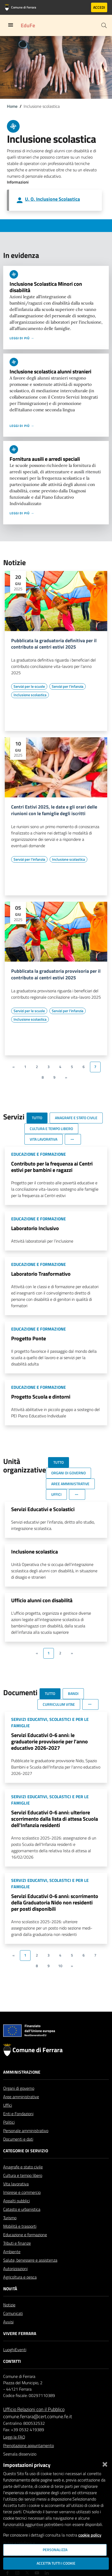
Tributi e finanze (17, 2256)
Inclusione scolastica (34, 1551)
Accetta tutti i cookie (56, 2563)
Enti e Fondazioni (18, 2126)
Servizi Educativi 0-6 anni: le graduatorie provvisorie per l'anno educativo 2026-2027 (49, 1741)
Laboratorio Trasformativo (41, 1274)
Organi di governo (18, 2101)
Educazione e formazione (25, 2247)
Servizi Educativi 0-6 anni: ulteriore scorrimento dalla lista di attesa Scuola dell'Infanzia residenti (54, 1818)
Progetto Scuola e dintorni (40, 1396)
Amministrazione (21, 2085)
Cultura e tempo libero (22, 2188)
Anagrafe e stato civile (23, 2179)
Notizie (9, 2317)
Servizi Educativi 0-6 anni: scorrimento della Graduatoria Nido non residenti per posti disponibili (54, 1902)
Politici (9, 2135)
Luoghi (9, 2362)
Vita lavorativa (16, 2196)
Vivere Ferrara (19, 2346)
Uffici (7, 2118)
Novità (10, 2301)
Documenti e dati (18, 2152)
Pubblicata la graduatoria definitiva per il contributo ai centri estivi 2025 (54, 644)
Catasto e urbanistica (21, 2222)
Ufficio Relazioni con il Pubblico (33, 2422)
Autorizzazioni (15, 2281)
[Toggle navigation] (10, 25)
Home (12, 106)
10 (60, 1966)
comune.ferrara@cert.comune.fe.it (37, 2429)
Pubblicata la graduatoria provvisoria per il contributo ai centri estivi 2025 (56, 974)
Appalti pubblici (16, 2213)
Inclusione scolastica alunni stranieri (50, 371)
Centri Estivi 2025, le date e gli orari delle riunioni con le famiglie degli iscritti (54, 810)
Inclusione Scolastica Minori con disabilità (46, 287)
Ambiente (11, 2264)
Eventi (20, 2362)
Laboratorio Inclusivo (35, 1228)
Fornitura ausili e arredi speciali (45, 459)
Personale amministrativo (25, 2143)
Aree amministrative (21, 2109)
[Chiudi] (105, 2463)
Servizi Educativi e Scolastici (43, 1509)
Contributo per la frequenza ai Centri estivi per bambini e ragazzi (52, 1166)
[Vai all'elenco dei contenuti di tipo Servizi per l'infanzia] (67, 686)
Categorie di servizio (25, 2163)
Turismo (9, 2230)
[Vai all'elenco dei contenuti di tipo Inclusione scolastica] (30, 695)
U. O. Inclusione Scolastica (52, 199)
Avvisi (8, 2334)
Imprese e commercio (22, 2205)
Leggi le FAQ (14, 2449)
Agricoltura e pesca (20, 2290)
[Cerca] (104, 25)
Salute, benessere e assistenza (30, 2273)
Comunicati (13, 2326)
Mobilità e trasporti (19, 2239)
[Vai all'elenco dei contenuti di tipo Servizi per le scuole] (29, 686)
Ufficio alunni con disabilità (41, 1600)
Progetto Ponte (28, 1338)
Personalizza (55, 2550)
